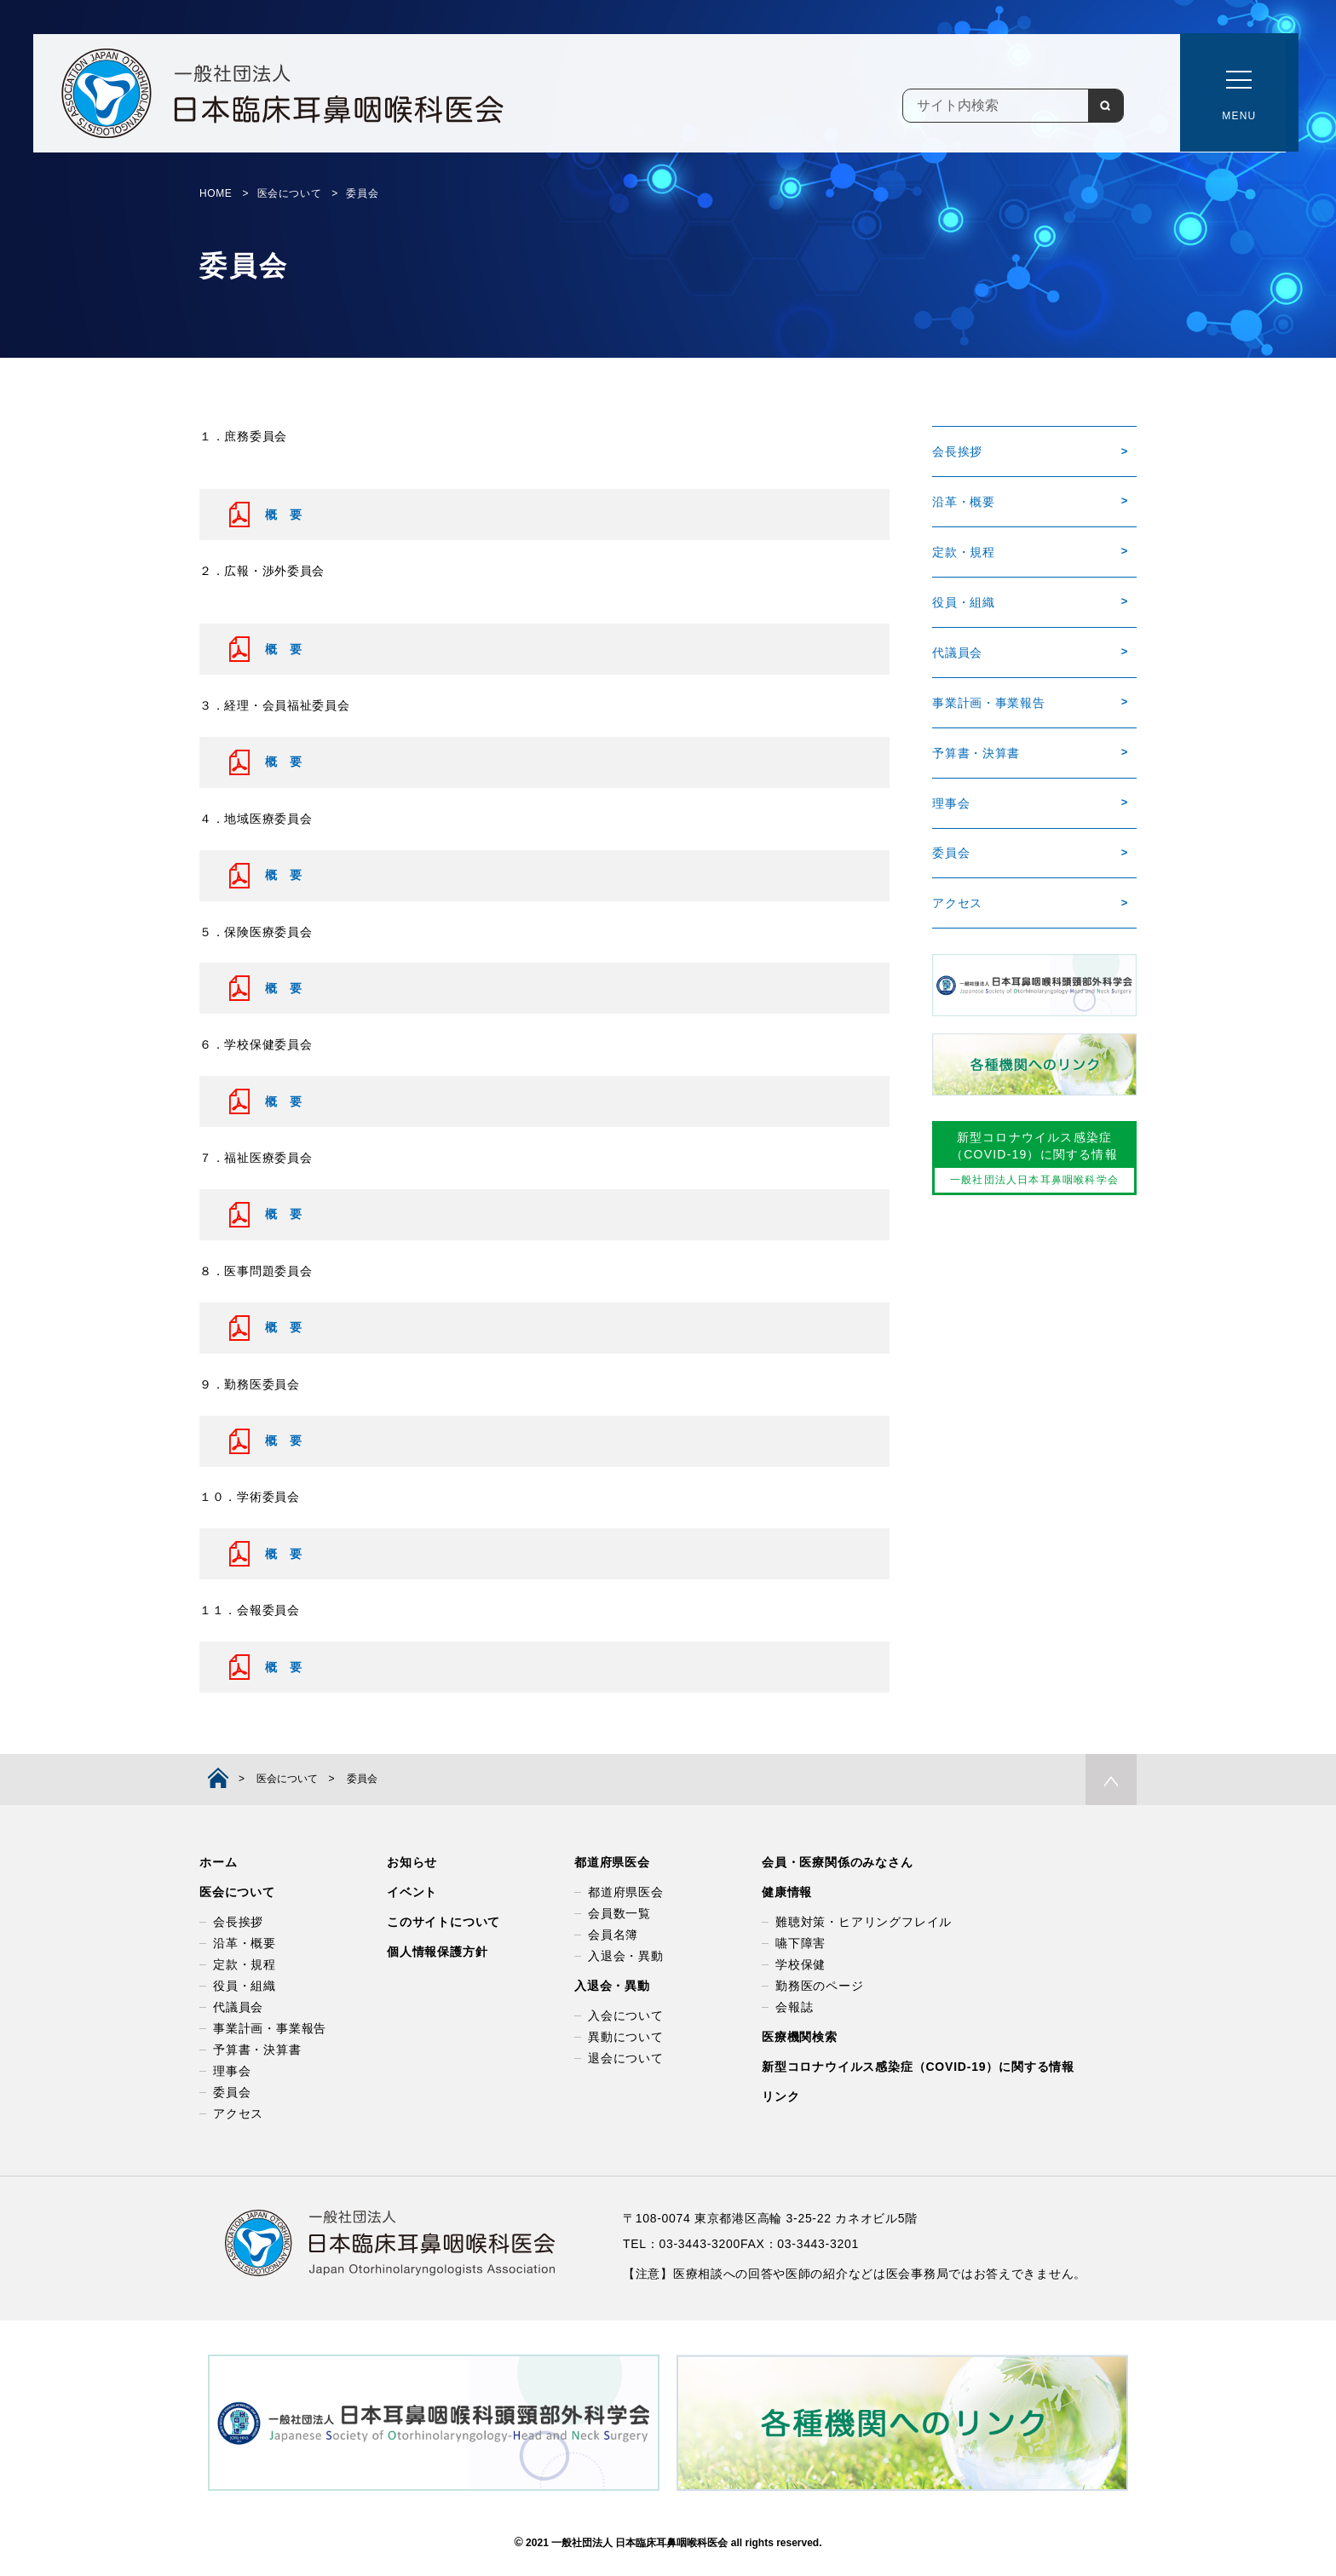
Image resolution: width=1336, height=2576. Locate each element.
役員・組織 (963, 602)
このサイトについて (443, 1922)
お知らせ (412, 1862)
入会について (626, 2015)
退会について (626, 2058)
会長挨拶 (957, 451)
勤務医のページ (819, 1985)
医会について (237, 1892)
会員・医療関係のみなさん (837, 1862)
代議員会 (957, 652)
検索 (1104, 106)
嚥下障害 (800, 1943)
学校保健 (800, 1964)
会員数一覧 (619, 1913)
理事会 (951, 804)
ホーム (218, 1862)
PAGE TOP (1111, 1779)
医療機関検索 (800, 2037)
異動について (626, 2037)
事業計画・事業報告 (988, 703)
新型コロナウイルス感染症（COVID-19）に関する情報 (918, 2066)
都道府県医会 (612, 1862)
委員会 (951, 854)
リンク (780, 2096)
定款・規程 (963, 552)
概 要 (283, 514)
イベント (412, 1892)
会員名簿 (613, 1934)
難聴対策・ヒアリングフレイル (863, 1922)
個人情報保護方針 (437, 1951)
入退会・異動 (626, 1956)
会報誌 (794, 2007)
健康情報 (787, 1892)
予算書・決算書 (976, 754)
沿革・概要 (963, 502)
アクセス (957, 904)
